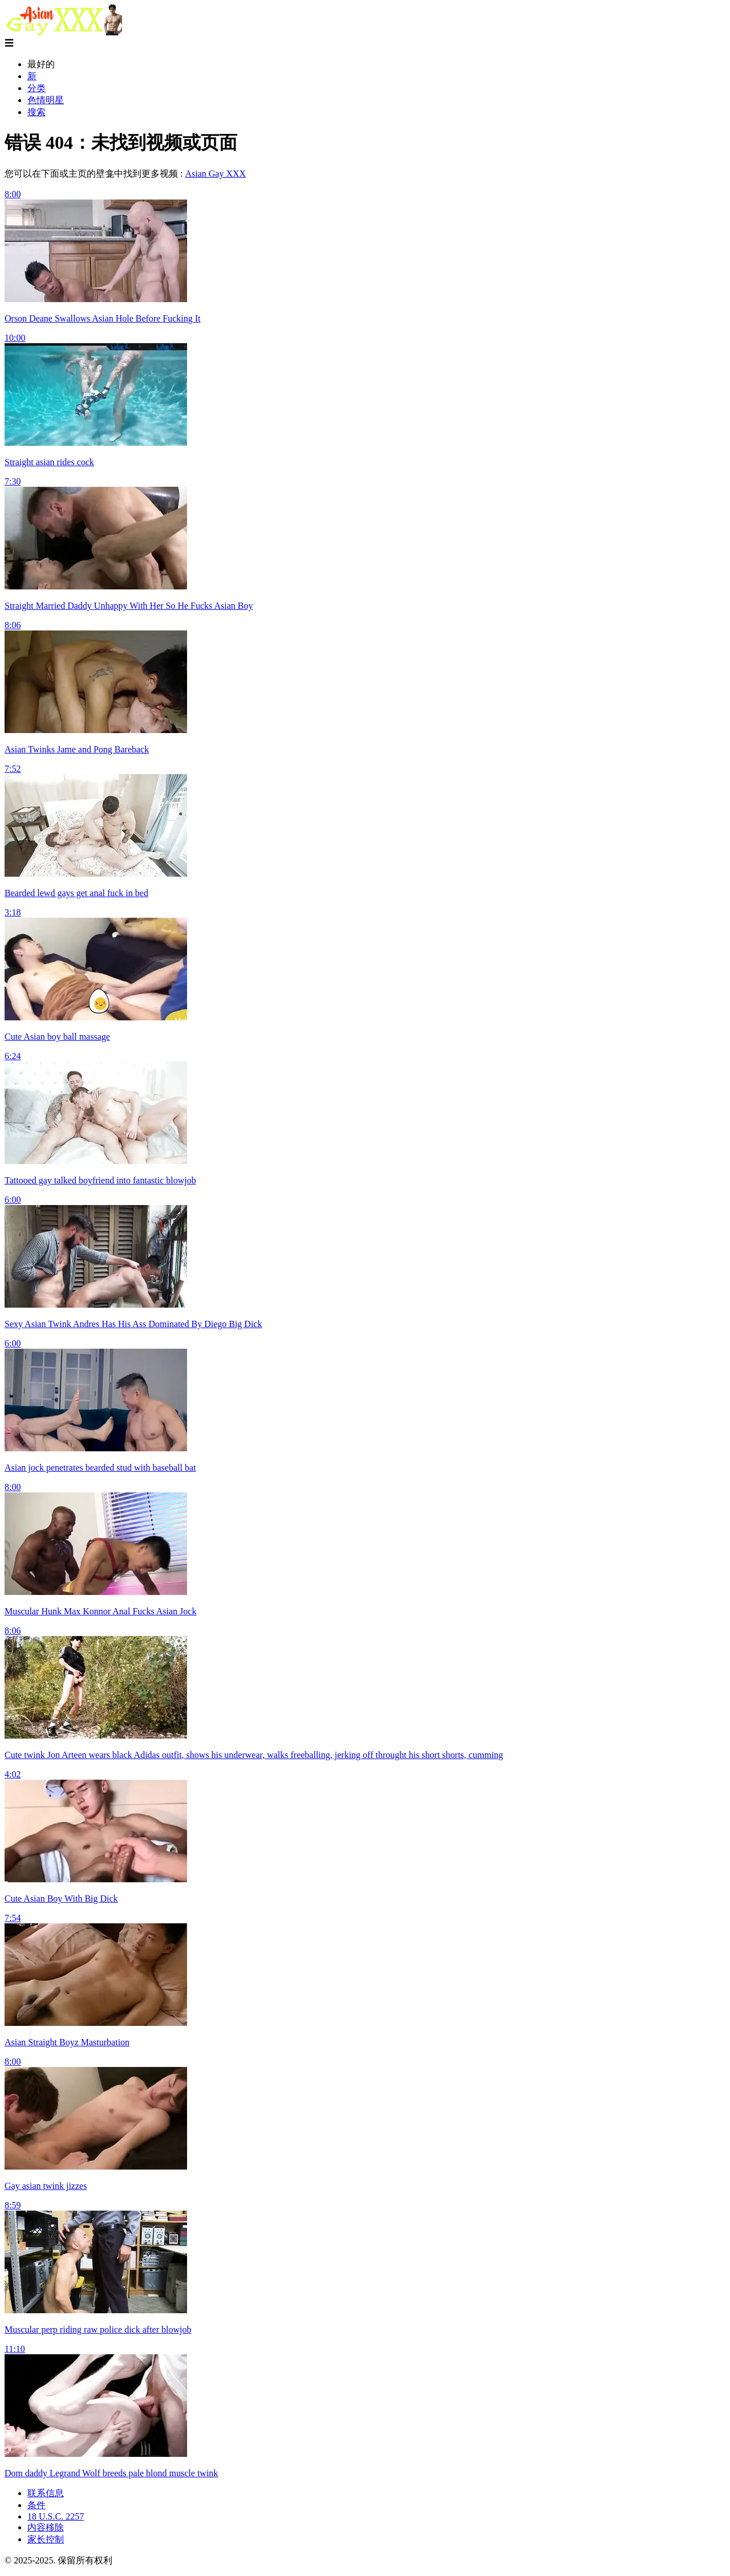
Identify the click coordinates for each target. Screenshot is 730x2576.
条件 (36, 2505)
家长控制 (45, 2539)
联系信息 (45, 2493)
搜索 (36, 112)
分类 (36, 88)
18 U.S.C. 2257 (55, 2516)
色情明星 (45, 100)
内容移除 (45, 2527)
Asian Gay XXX (215, 173)
